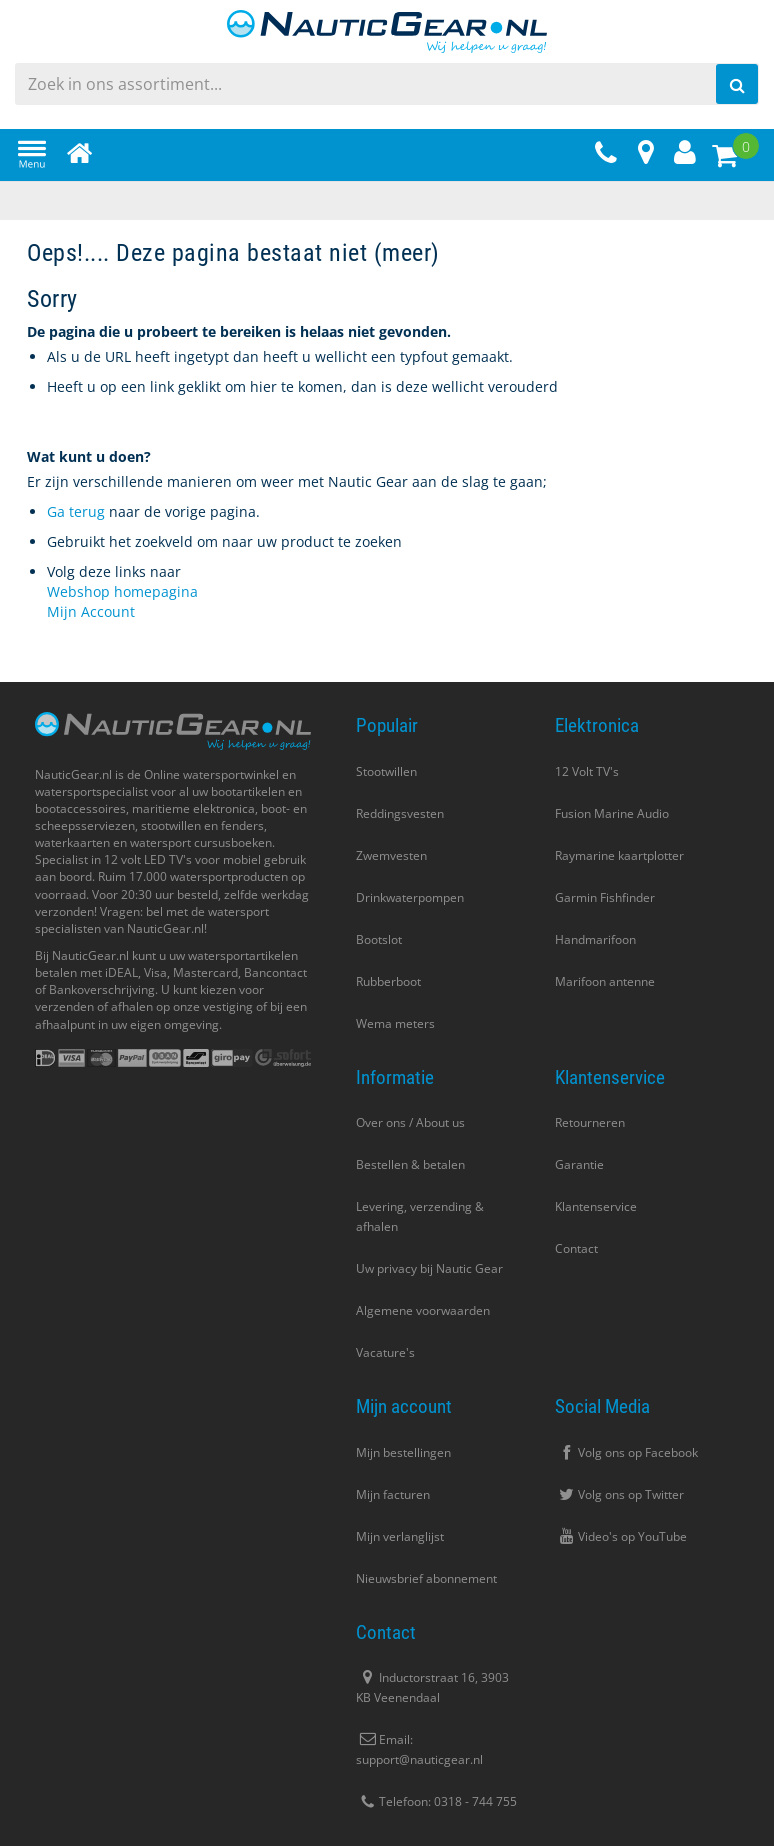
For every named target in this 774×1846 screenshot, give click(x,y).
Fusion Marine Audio (612, 813)
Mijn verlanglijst (400, 1536)
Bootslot (379, 939)
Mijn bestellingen (403, 1452)
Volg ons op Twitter (619, 1494)
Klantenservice (596, 1206)
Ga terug (76, 511)
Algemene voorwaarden (423, 1310)
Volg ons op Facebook (626, 1452)
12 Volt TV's (587, 771)
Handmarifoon (595, 939)
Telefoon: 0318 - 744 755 (436, 1801)
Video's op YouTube (621, 1536)
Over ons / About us (410, 1122)
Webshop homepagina (122, 591)
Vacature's (385, 1352)
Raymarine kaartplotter (619, 855)
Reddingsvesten (400, 813)
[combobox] (387, 84)
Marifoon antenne (605, 981)
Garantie (579, 1164)
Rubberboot (388, 981)
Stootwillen (386, 771)
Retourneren (590, 1122)
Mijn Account (91, 611)
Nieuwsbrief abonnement (426, 1578)
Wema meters (395, 1023)
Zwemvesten (391, 855)
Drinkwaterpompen (410, 897)
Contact (576, 1248)
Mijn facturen (393, 1494)
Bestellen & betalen (410, 1164)
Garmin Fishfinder (605, 897)
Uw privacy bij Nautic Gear (429, 1268)
